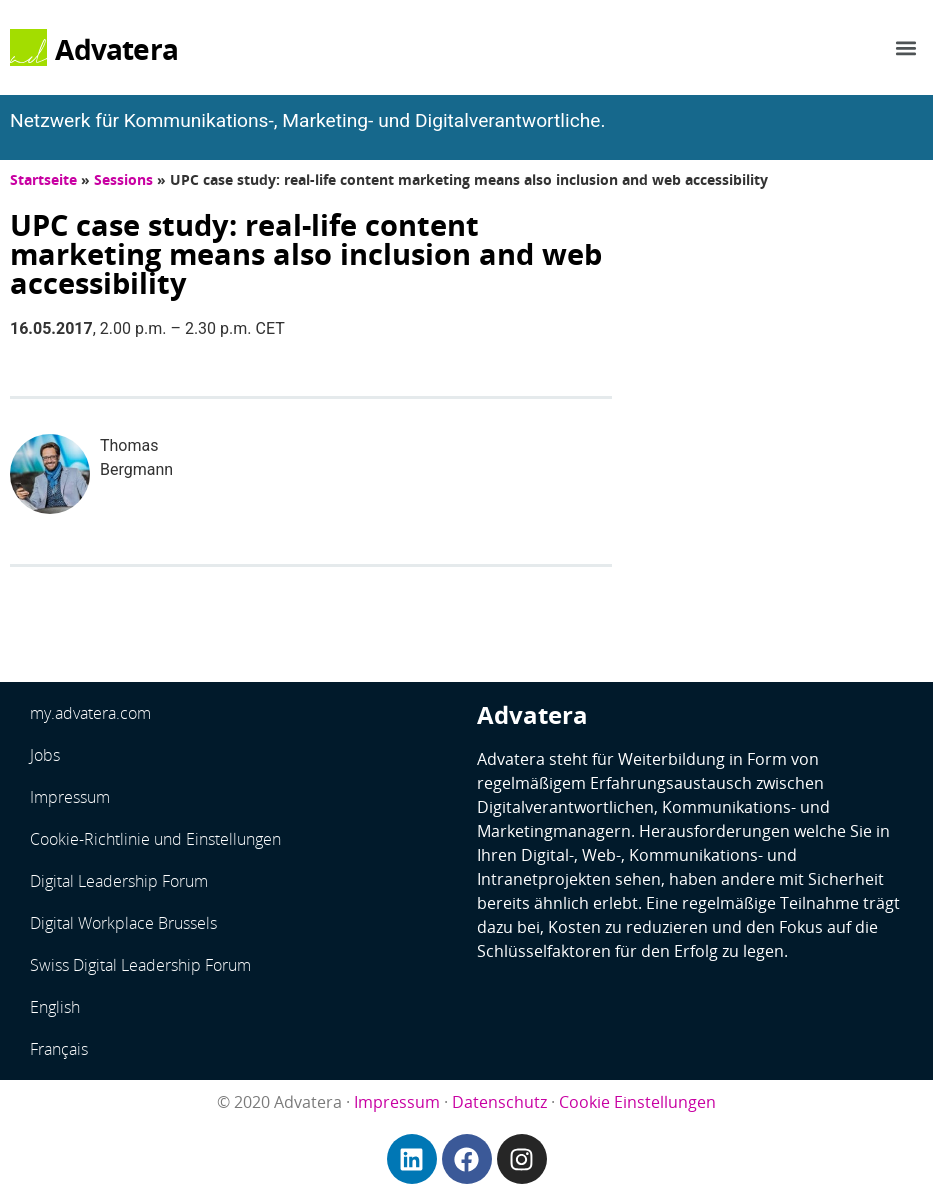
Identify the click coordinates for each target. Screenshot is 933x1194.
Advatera (116, 49)
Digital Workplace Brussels (123, 923)
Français (59, 1049)
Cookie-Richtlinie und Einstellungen (155, 839)
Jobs (45, 755)
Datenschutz (499, 1102)
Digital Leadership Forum (119, 881)
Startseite (43, 179)
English (55, 1007)
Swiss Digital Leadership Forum (140, 965)
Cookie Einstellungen (637, 1102)
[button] (906, 47)
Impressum (70, 797)
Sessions (123, 179)
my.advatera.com (90, 713)
